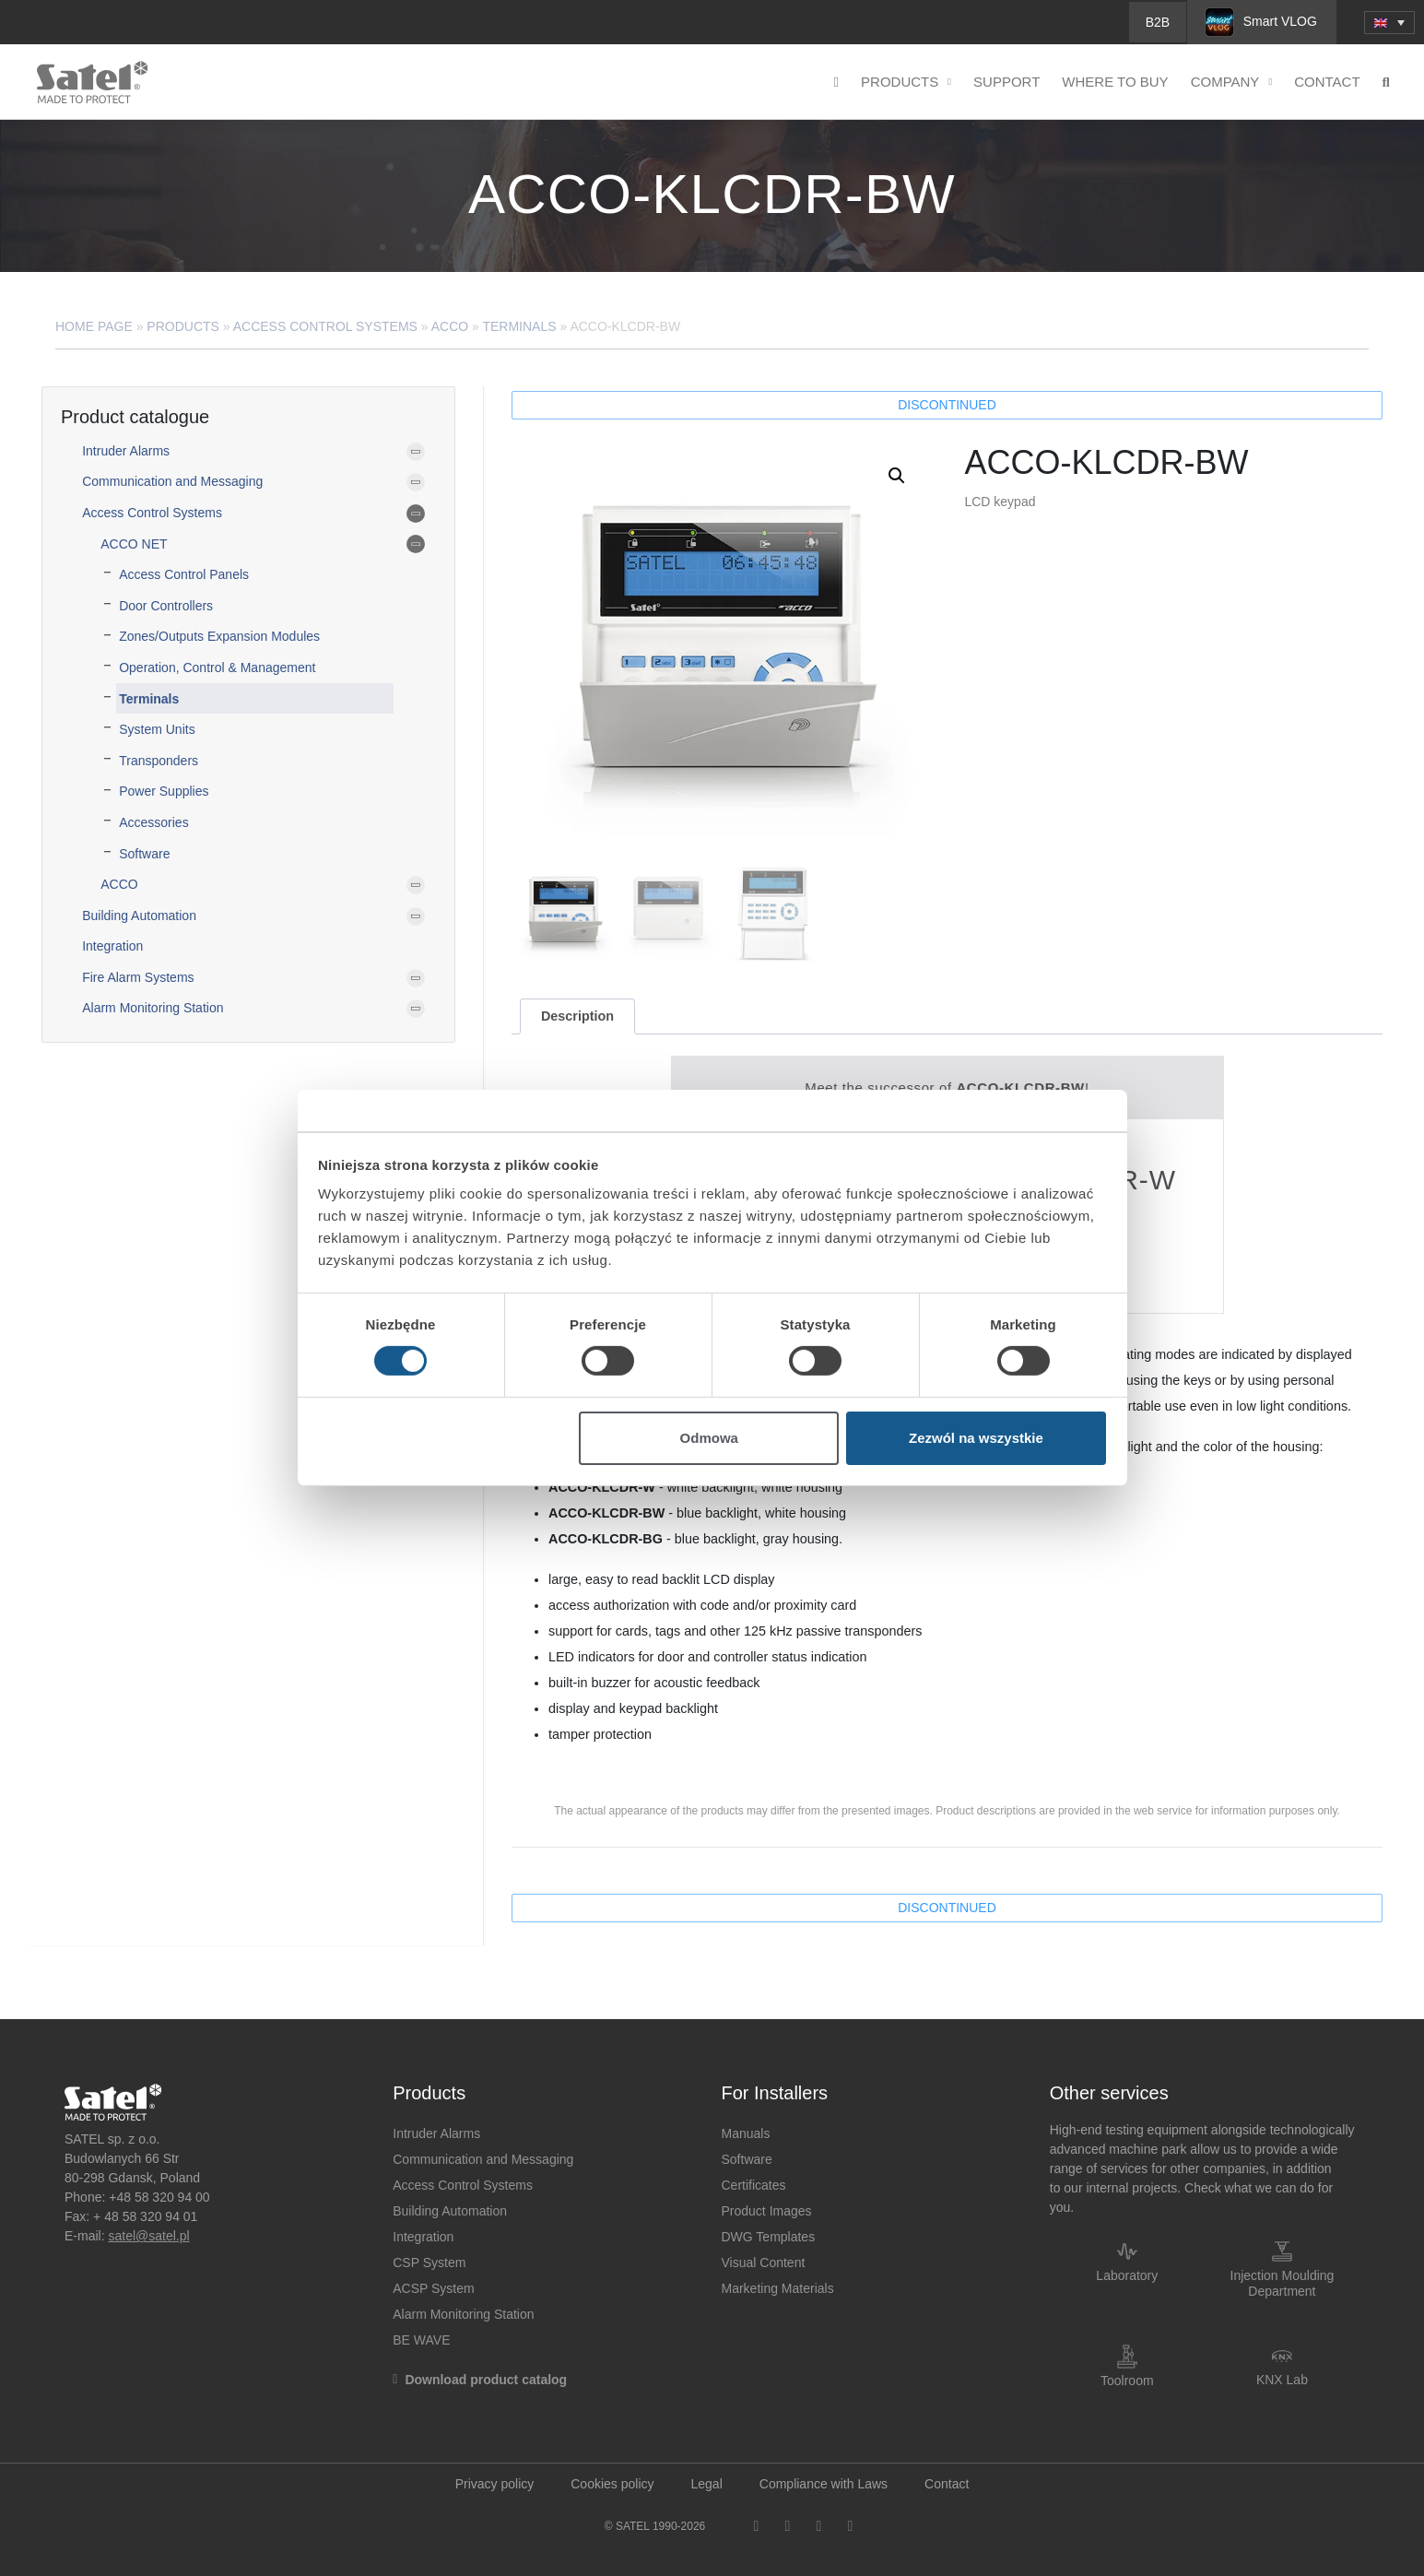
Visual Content (764, 2262)
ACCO (449, 326)
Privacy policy (495, 2483)
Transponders (158, 760)
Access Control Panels (184, 574)
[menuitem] (1389, 22)
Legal (707, 2483)
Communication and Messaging (172, 481)
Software (144, 853)
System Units (156, 729)
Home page (94, 326)
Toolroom (1127, 2380)
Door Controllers (166, 605)
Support (1006, 81)
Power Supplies (163, 791)
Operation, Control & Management (217, 667)
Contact (1326, 81)
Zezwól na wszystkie (976, 1438)
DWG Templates (769, 2236)
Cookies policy (612, 2483)
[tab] (577, 1016)
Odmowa (709, 1438)
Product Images (767, 2211)
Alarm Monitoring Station (152, 1007)
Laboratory (1127, 2275)
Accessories (153, 822)
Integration (112, 946)
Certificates (754, 2185)
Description (577, 1016)
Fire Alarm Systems (138, 977)
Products (906, 82)
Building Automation (139, 915)
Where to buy (1115, 81)
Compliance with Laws (823, 2483)
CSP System (429, 2262)
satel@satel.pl (148, 2235)
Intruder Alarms (126, 450)
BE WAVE (421, 2340)
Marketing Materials (778, 2288)
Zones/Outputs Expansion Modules (219, 636)
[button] (896, 475)
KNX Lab (1282, 2379)
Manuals (746, 2133)
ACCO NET (133, 544)
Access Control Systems (325, 326)
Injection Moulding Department (1282, 2283)
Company (1232, 82)
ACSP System (433, 2288)
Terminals (519, 326)
